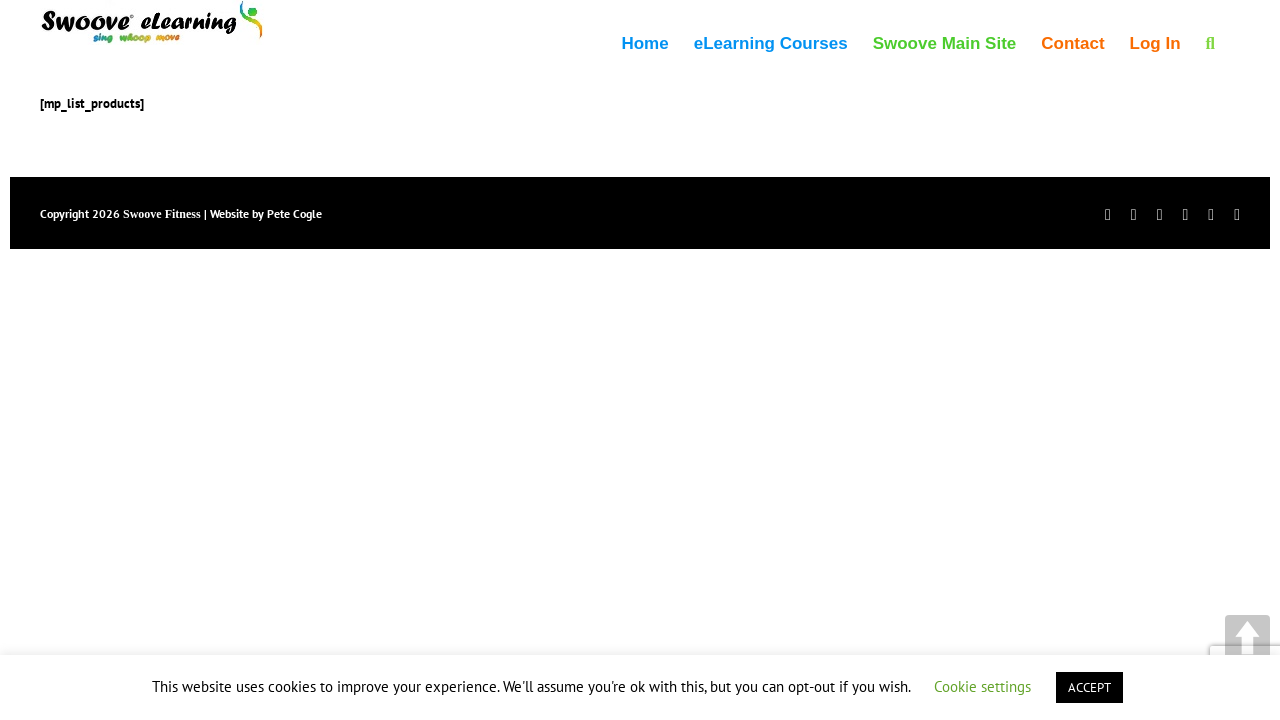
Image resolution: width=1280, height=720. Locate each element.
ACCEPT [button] (1089, 687)
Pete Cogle (294, 213)
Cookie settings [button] (982, 686)
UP (1247, 637)
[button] (1235, 42)
